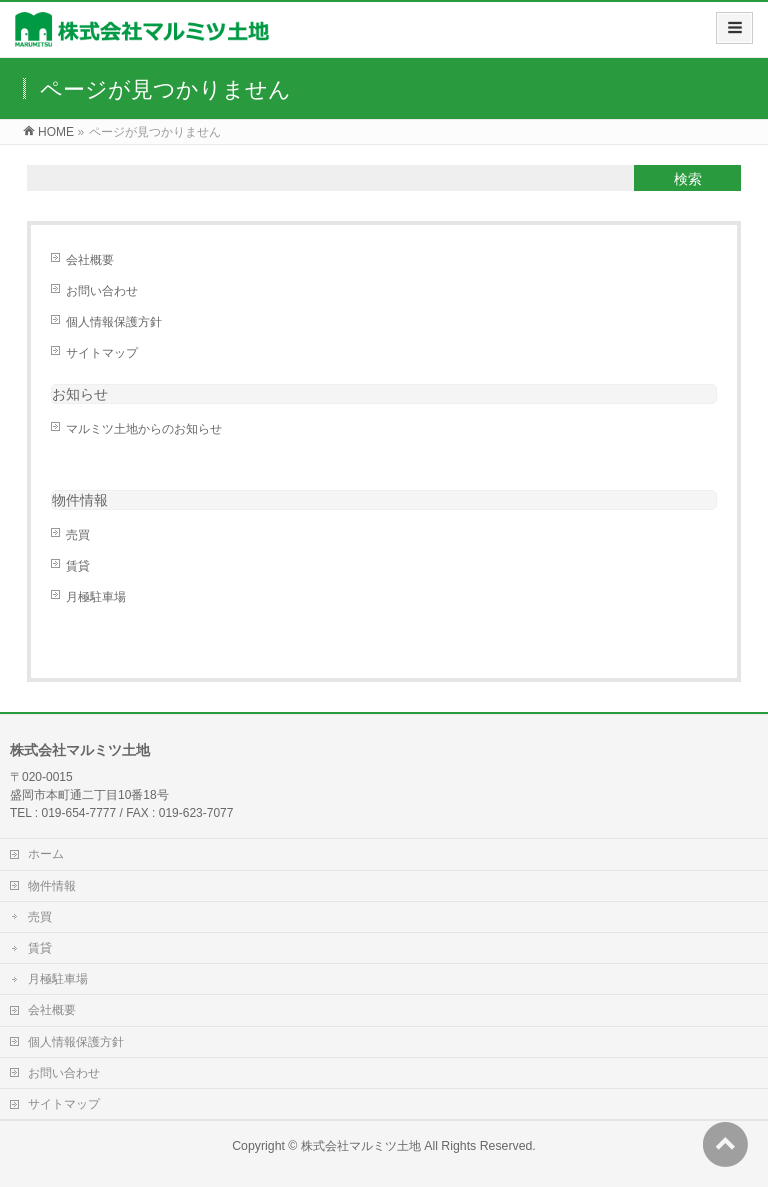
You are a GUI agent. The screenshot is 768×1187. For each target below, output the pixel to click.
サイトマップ (102, 353)
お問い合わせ (102, 291)
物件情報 (52, 886)
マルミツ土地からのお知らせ (144, 429)
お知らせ (80, 394)
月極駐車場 (96, 597)
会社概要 (90, 260)
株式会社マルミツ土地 (361, 1146)
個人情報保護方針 (114, 322)
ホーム (46, 854)
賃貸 (78, 566)
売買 (78, 535)
